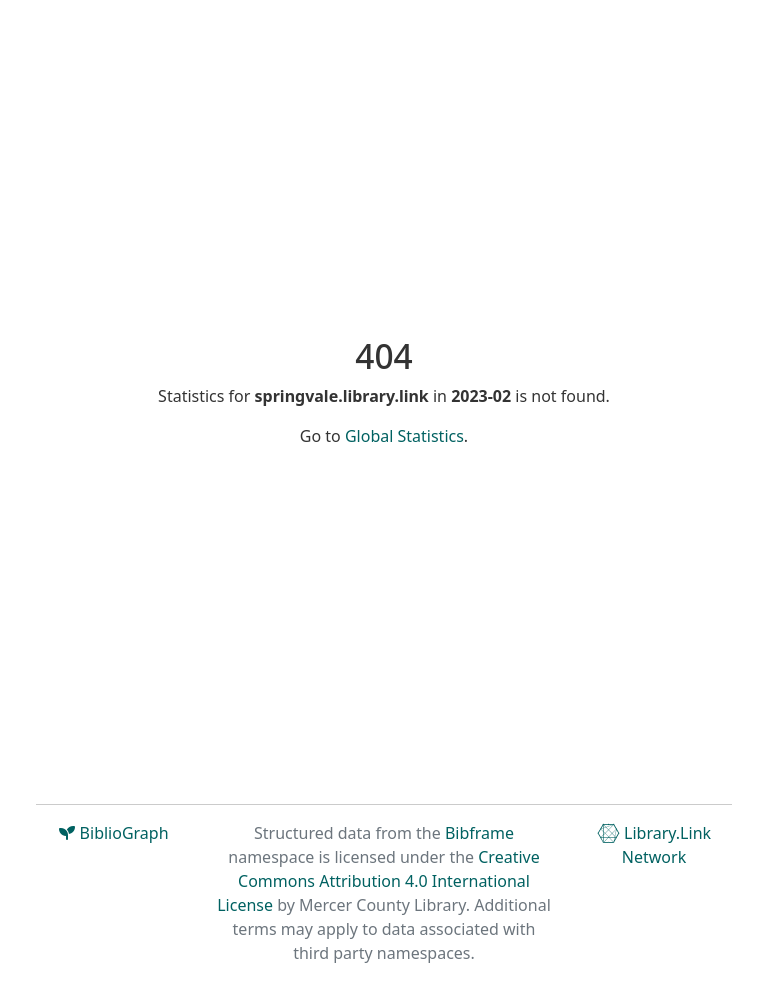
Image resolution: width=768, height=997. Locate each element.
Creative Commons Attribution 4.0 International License (378, 881)
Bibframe (479, 833)
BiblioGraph (113, 833)
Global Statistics (404, 436)
